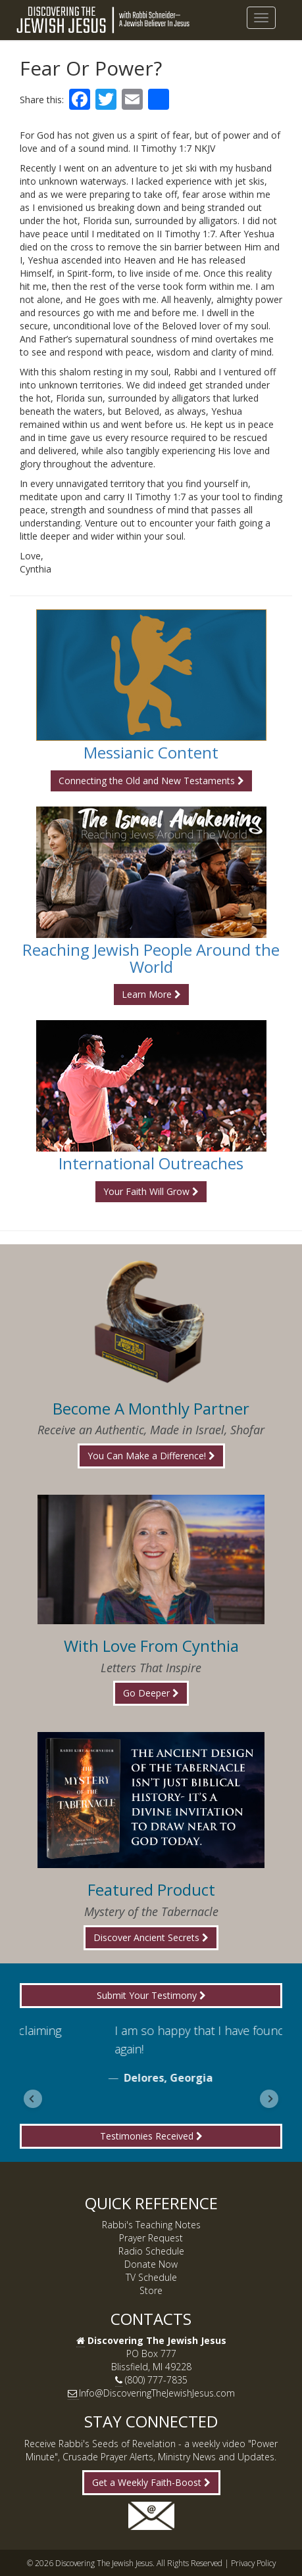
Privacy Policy (253, 2563)
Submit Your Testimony (151, 1995)
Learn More (151, 994)
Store (151, 2290)
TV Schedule (151, 2277)
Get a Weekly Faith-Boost (151, 2482)
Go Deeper (151, 1693)
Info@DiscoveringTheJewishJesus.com (157, 2393)
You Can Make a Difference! (151, 1455)
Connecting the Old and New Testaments (151, 780)
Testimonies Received (151, 2136)
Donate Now (151, 2264)
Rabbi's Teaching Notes (151, 2224)
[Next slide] (269, 2099)
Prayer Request (151, 2238)
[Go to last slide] (33, 2099)
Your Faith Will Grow (151, 1191)
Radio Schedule (151, 2251)
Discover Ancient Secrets (151, 1937)
